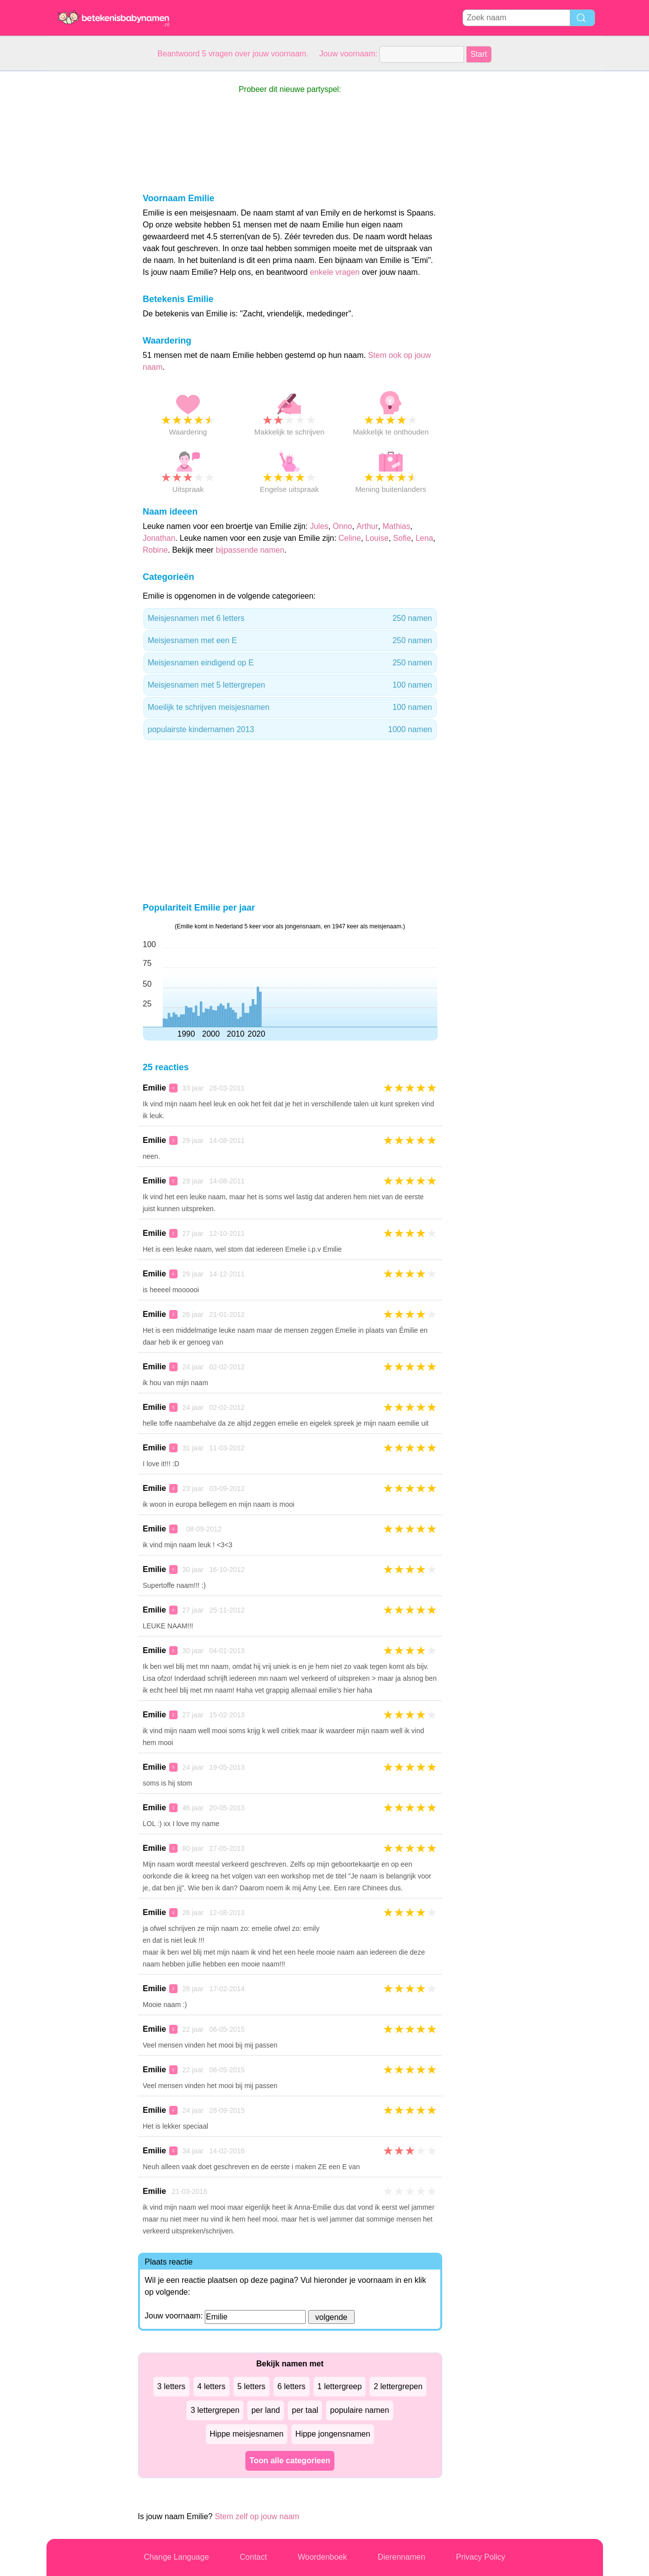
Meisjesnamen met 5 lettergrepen (290, 685)
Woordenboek (322, 2557)
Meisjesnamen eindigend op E (290, 663)
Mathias (396, 526)
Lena (424, 538)
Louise (377, 538)
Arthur (367, 526)
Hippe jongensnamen (332, 2434)
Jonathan (159, 538)
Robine (155, 550)
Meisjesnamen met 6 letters (290, 618)
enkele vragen (335, 272)
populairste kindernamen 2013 (290, 730)
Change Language (176, 2557)
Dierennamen (401, 2557)
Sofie (402, 538)
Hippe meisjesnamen (246, 2434)
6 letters (292, 2386)
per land (265, 2410)
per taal (305, 2410)
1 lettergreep (340, 2386)
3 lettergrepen (214, 2410)
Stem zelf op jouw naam (257, 2516)
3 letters (171, 2386)
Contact (253, 2557)
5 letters (251, 2386)
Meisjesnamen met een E (290, 641)
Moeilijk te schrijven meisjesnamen (290, 707)
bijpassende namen (250, 550)
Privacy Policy (481, 2557)
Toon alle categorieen (289, 2460)
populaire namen (359, 2410)
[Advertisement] (86, 219)
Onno (342, 526)
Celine (349, 538)
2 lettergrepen (397, 2386)
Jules (319, 526)
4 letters (211, 2386)
